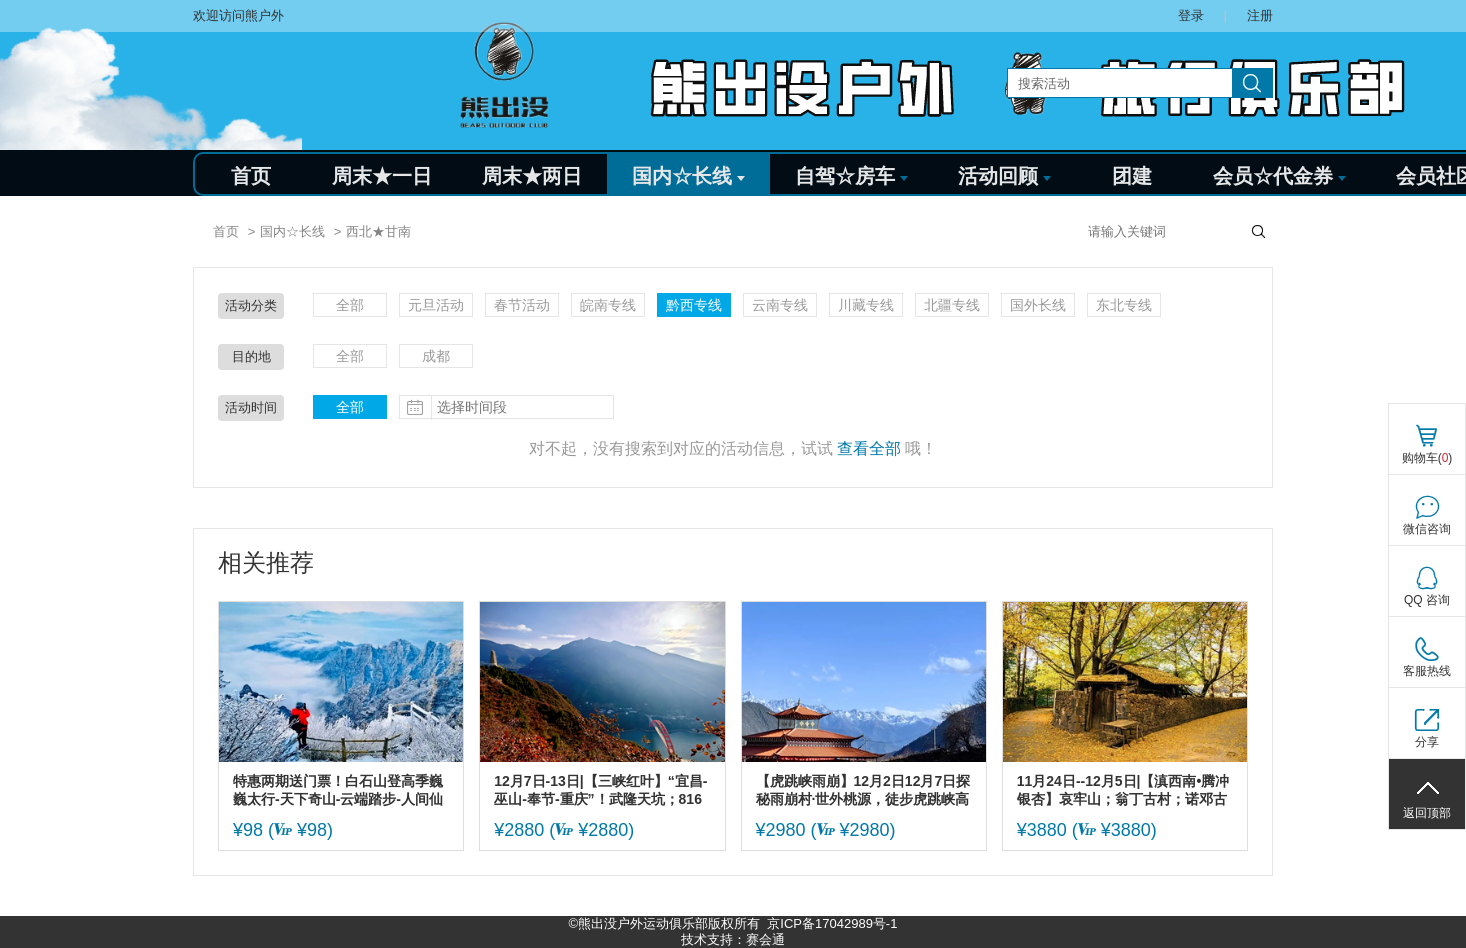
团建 (1132, 176)
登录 (1191, 15)
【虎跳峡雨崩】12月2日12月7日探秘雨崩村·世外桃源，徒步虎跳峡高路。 (863, 790)
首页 (251, 176)
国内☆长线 (688, 176)
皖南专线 (608, 305)
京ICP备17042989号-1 (832, 923)
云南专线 (780, 305)
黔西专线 (694, 305)
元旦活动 (436, 305)
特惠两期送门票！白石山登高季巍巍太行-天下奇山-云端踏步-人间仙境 (338, 790)
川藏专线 (866, 305)
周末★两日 (532, 176)
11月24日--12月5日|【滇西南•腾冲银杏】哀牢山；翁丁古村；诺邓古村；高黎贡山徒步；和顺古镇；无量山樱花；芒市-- (1123, 790)
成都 (436, 356)
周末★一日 (382, 176)
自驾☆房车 (851, 176)
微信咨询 (1427, 529)
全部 (350, 305)
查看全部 (869, 448)
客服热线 (1427, 671)
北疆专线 (952, 305)
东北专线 (1124, 305)
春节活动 (522, 305)
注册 (1260, 15)
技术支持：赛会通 (733, 939)
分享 (1427, 742)
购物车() (1427, 458)
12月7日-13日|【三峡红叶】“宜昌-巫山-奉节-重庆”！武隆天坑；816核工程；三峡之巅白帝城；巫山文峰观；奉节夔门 (600, 790)
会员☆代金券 (1279, 176)
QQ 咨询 (1427, 600)
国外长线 (1038, 305)
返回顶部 (1427, 813)
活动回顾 (1004, 176)
